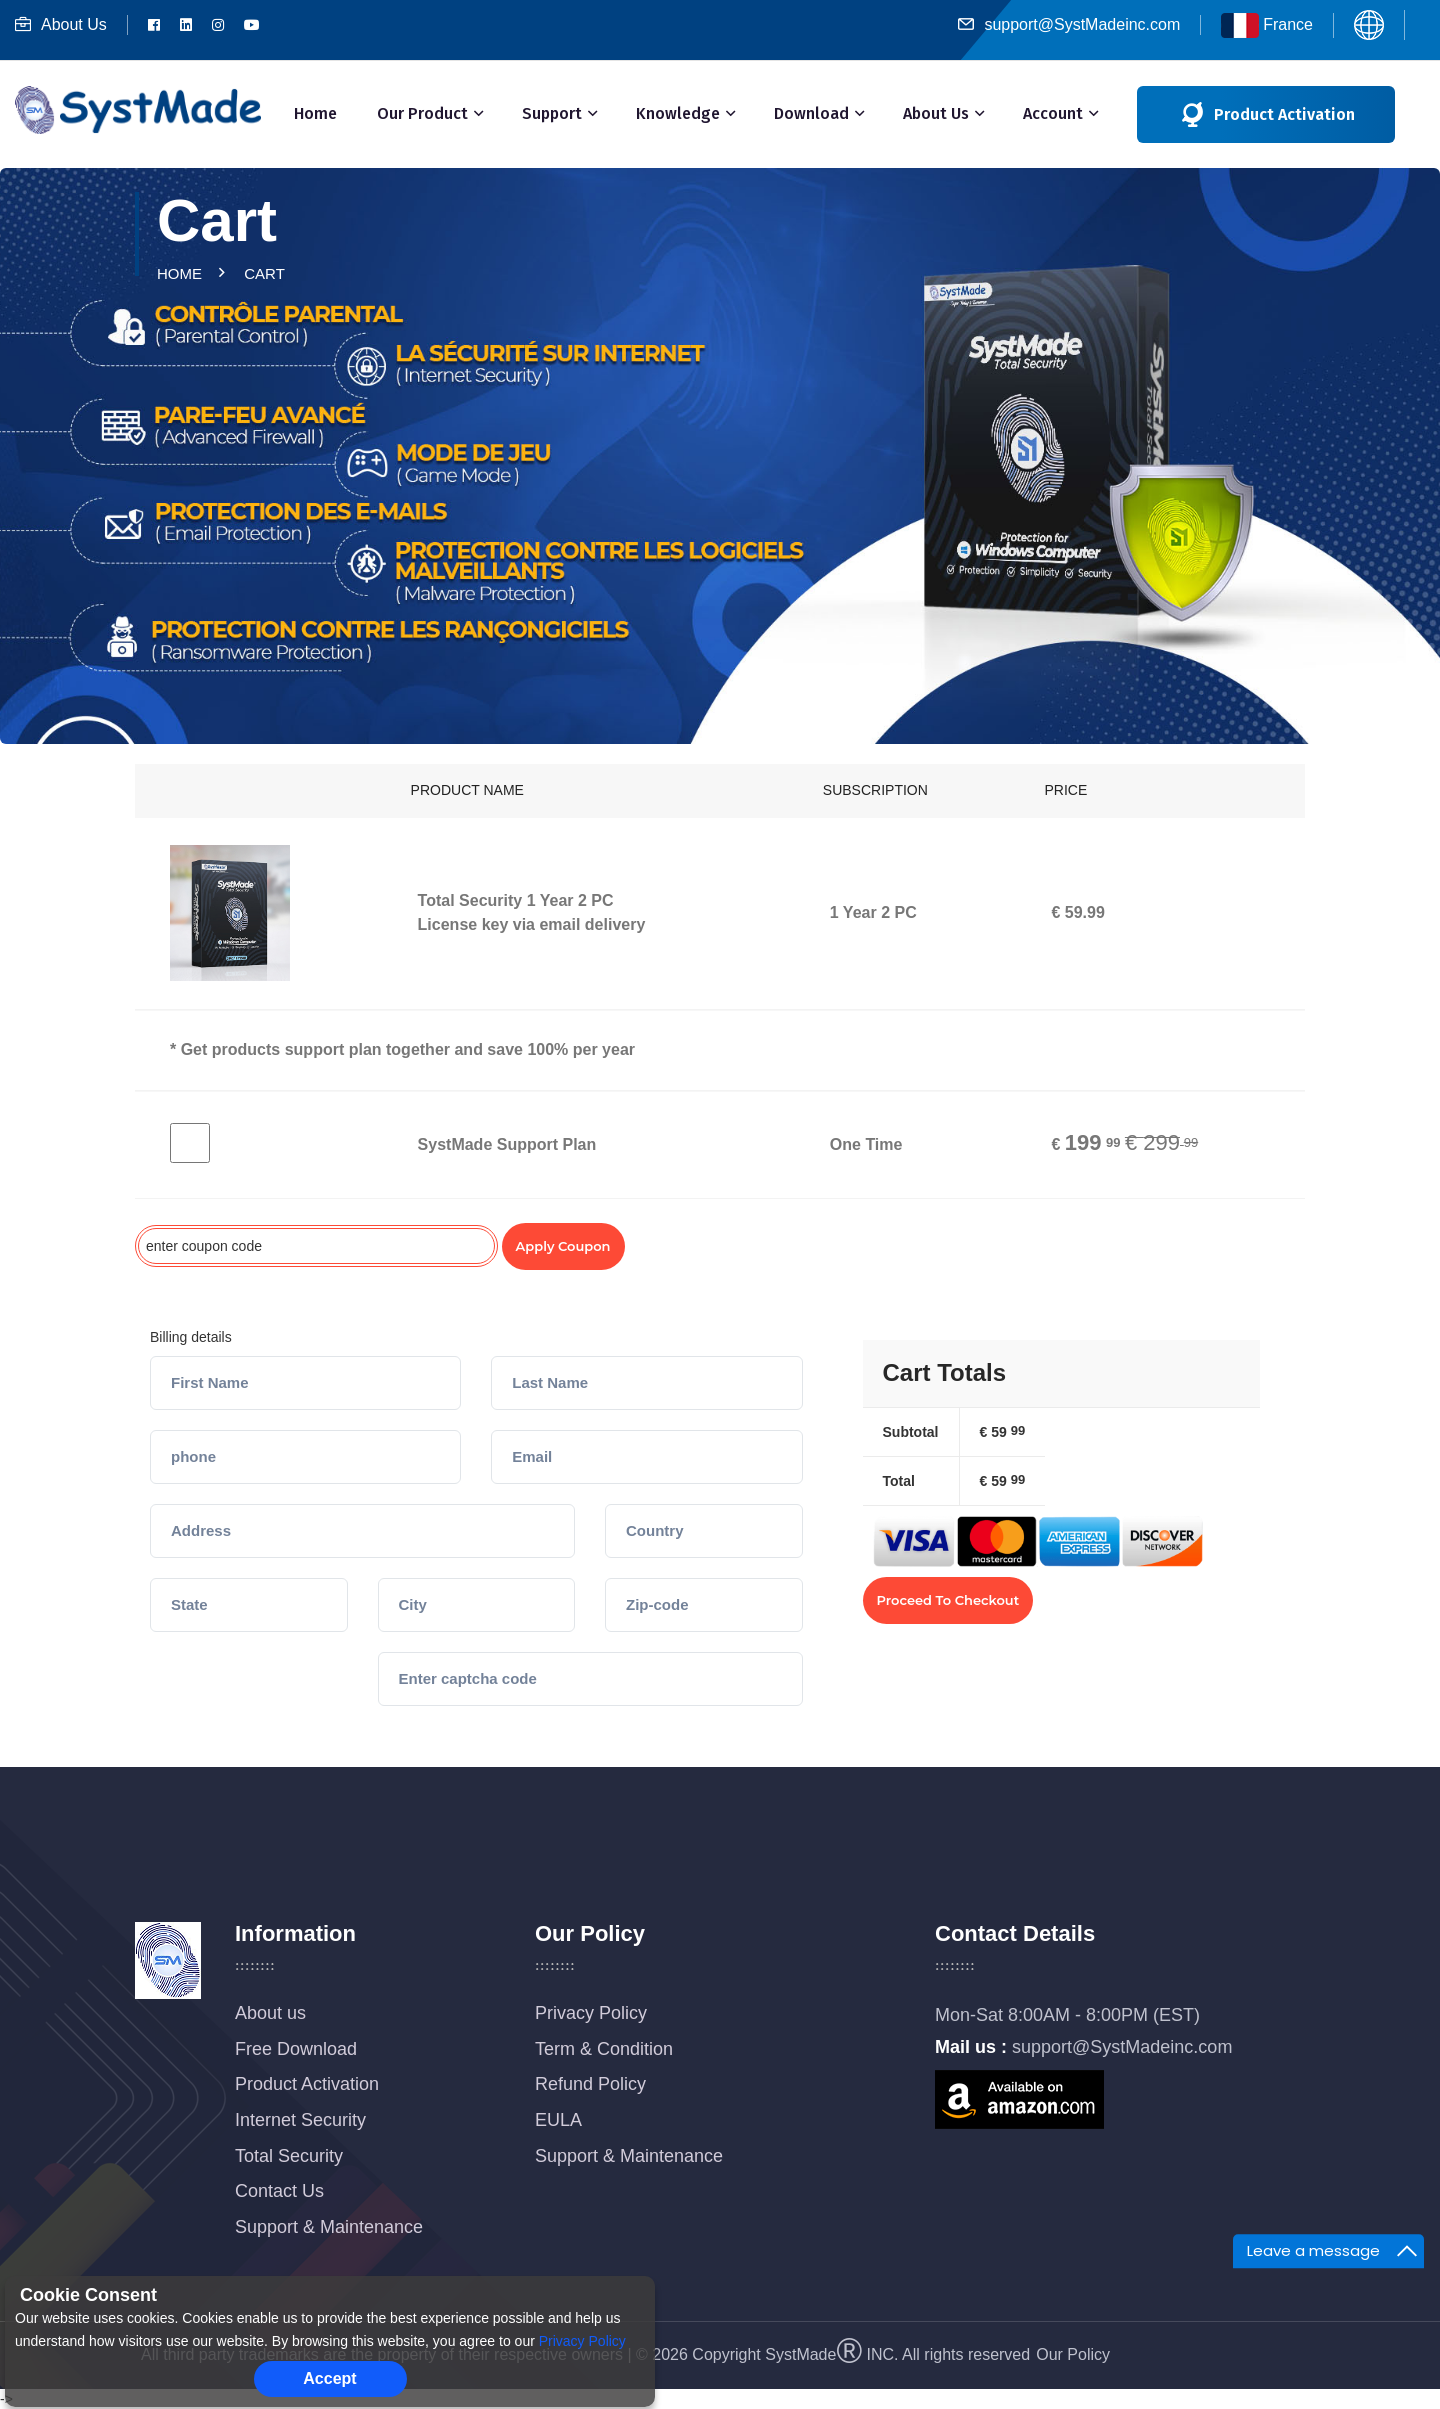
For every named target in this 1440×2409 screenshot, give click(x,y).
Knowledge (678, 113)
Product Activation (307, 2084)
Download (811, 113)
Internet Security (300, 2120)
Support (552, 113)
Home (315, 113)
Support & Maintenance (329, 2227)
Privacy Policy (591, 2013)
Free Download (296, 2049)
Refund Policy (590, 2084)
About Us (61, 24)
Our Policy (1073, 2354)
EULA (558, 2120)
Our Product (422, 113)
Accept (329, 2378)
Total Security (289, 2156)
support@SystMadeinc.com (1069, 24)
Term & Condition (604, 2049)
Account (1053, 113)
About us (270, 2013)
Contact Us (279, 2191)
